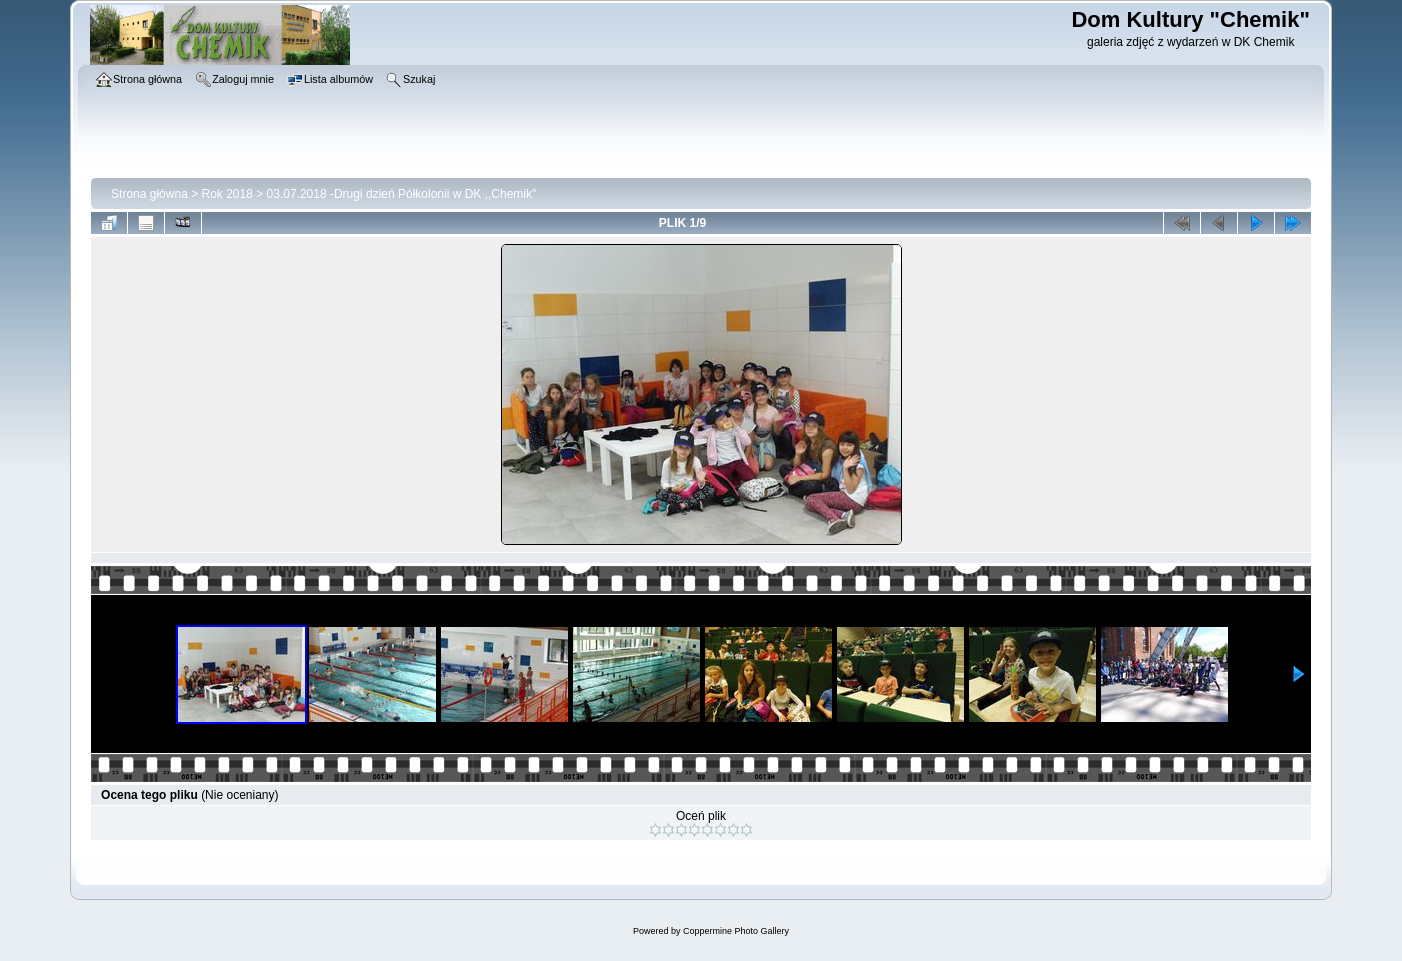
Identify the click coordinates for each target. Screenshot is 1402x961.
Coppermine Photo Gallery (736, 931)
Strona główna (149, 194)
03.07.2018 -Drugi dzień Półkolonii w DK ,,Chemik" (402, 194)
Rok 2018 (227, 194)
